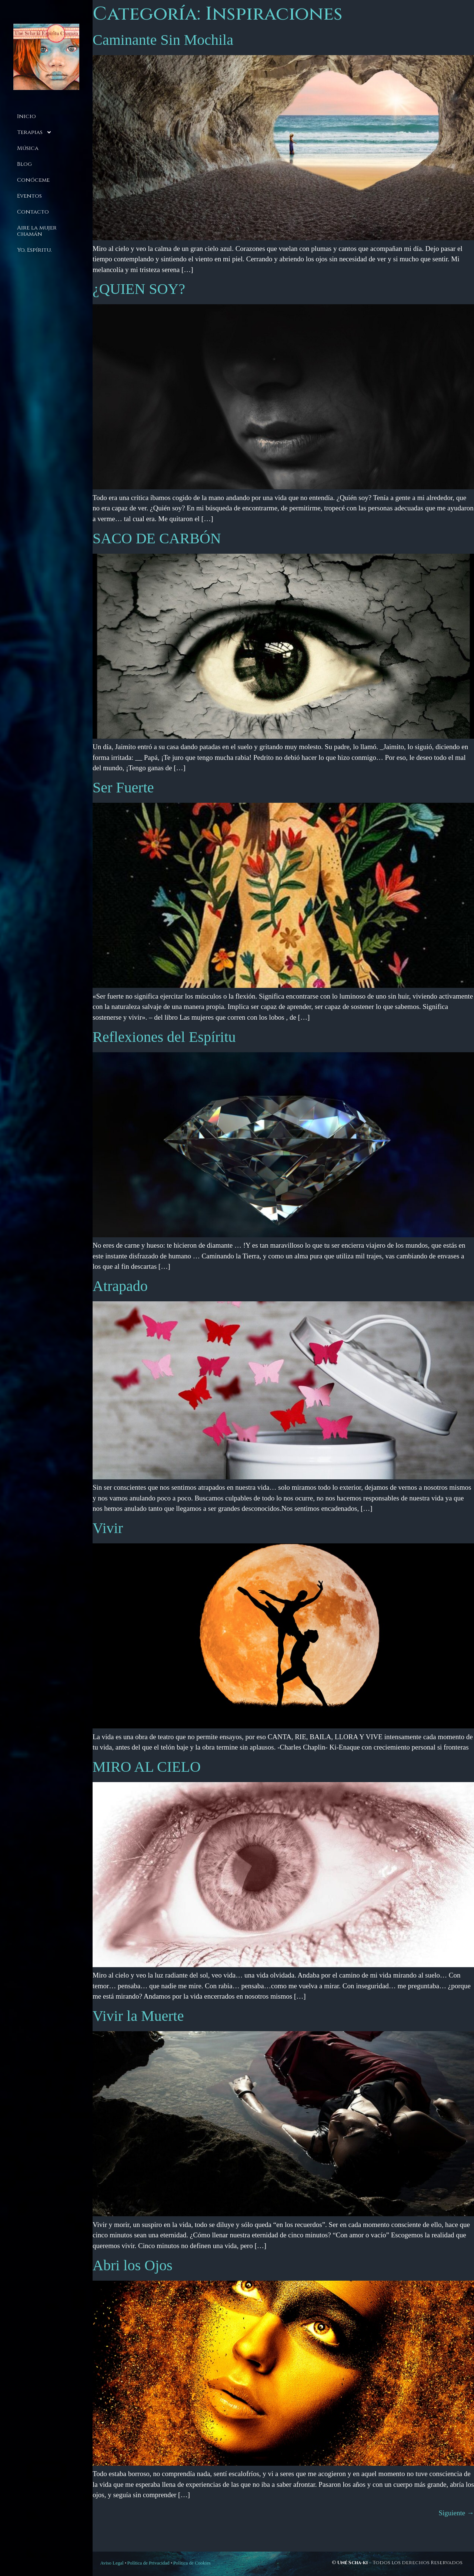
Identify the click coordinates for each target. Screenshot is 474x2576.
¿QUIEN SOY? (139, 289)
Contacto (33, 212)
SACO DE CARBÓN (157, 538)
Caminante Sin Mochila (163, 39)
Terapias (34, 132)
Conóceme (33, 180)
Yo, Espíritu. (34, 250)
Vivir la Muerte (138, 2016)
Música (28, 148)
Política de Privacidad (148, 2563)
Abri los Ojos (133, 2265)
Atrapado (120, 1286)
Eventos (29, 196)
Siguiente (456, 2513)
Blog (24, 164)
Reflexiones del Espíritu (164, 1037)
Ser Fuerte (123, 787)
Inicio (26, 116)
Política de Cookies (192, 2563)
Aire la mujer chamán (37, 231)
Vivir (108, 1528)
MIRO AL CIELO (147, 1766)
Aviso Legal (112, 2563)
